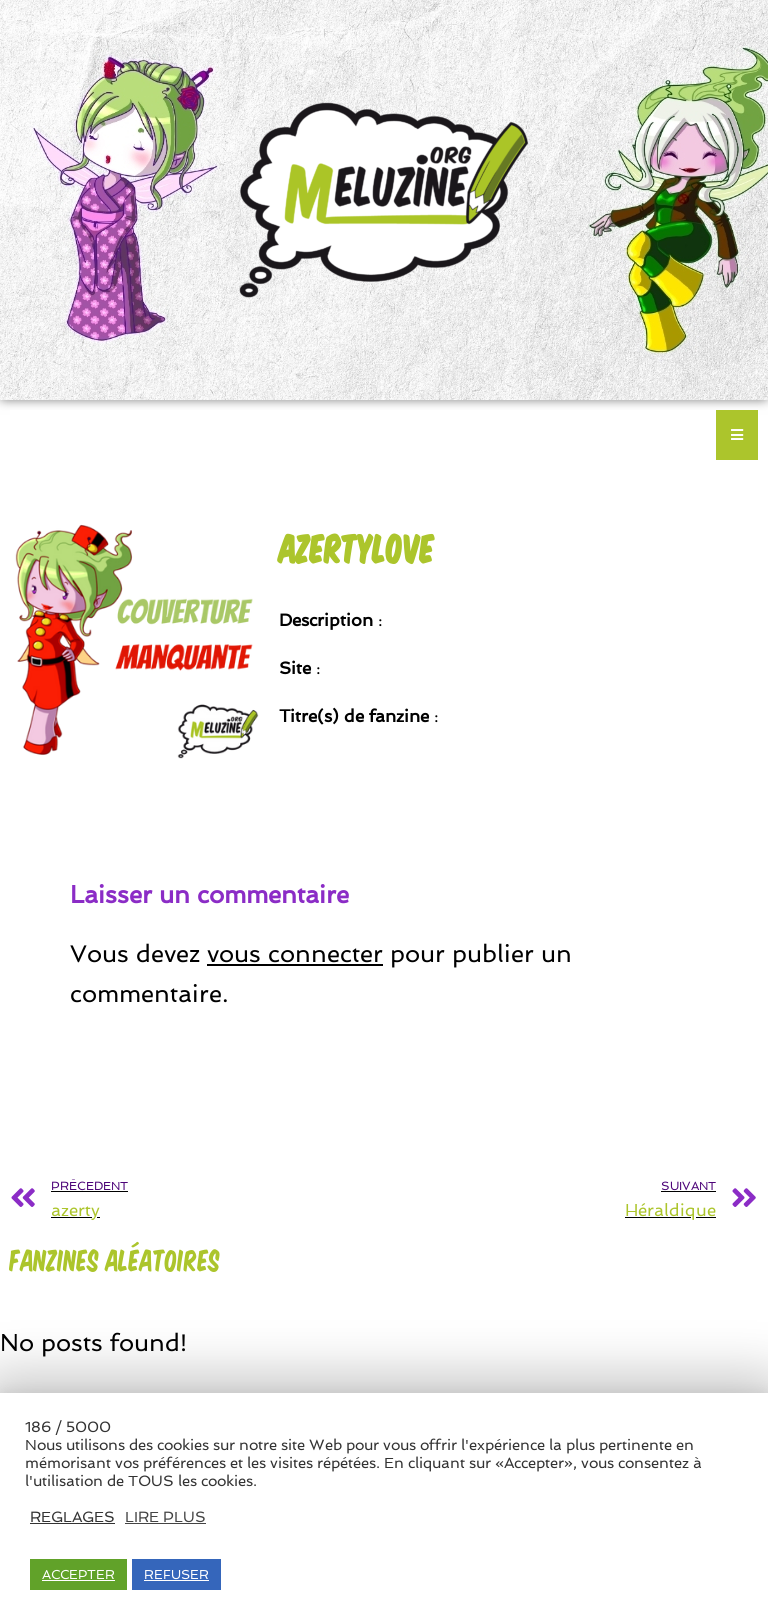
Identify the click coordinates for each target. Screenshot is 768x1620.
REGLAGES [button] (72, 1516)
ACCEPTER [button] (78, 1574)
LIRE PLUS (165, 1516)
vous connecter (295, 953)
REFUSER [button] (176, 1574)
